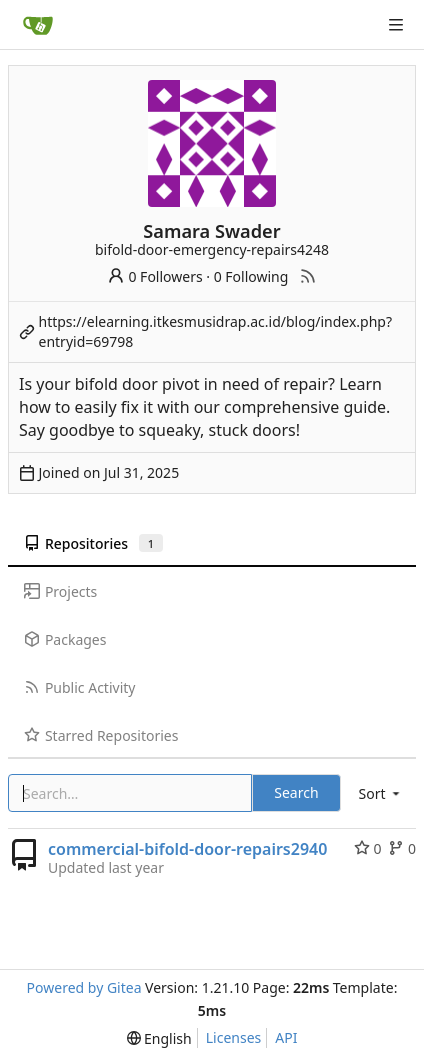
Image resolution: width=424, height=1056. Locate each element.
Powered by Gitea (84, 987)
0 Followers (155, 276)
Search (296, 792)
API (286, 1037)
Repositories (93, 543)
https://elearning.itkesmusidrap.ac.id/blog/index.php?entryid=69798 (216, 331)
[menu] (381, 793)
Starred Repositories (101, 735)
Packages (65, 639)
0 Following (251, 276)
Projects (60, 591)
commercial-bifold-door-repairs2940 (187, 849)
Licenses (234, 1037)
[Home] (38, 25)
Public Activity (79, 687)
